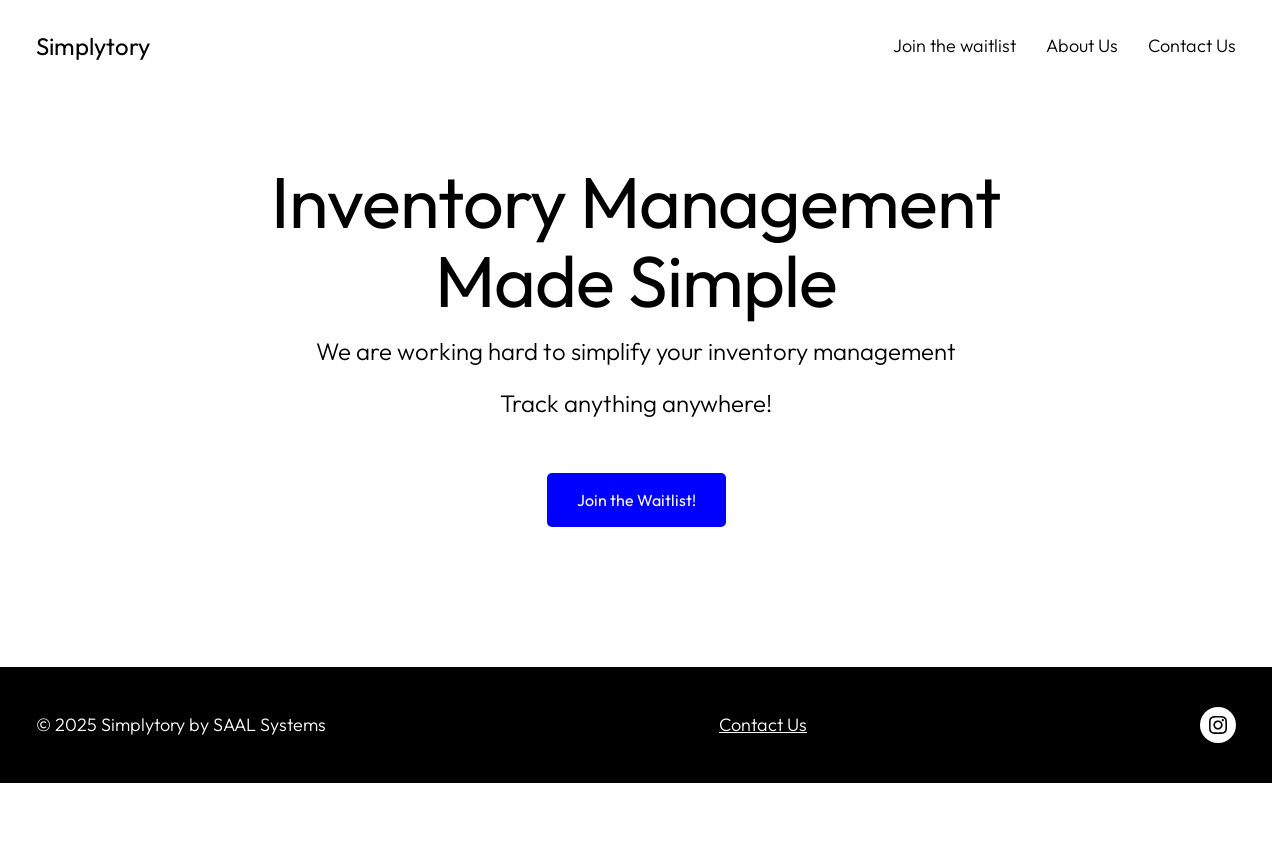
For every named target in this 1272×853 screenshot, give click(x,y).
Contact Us (763, 724)
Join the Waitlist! (636, 500)
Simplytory (93, 46)
